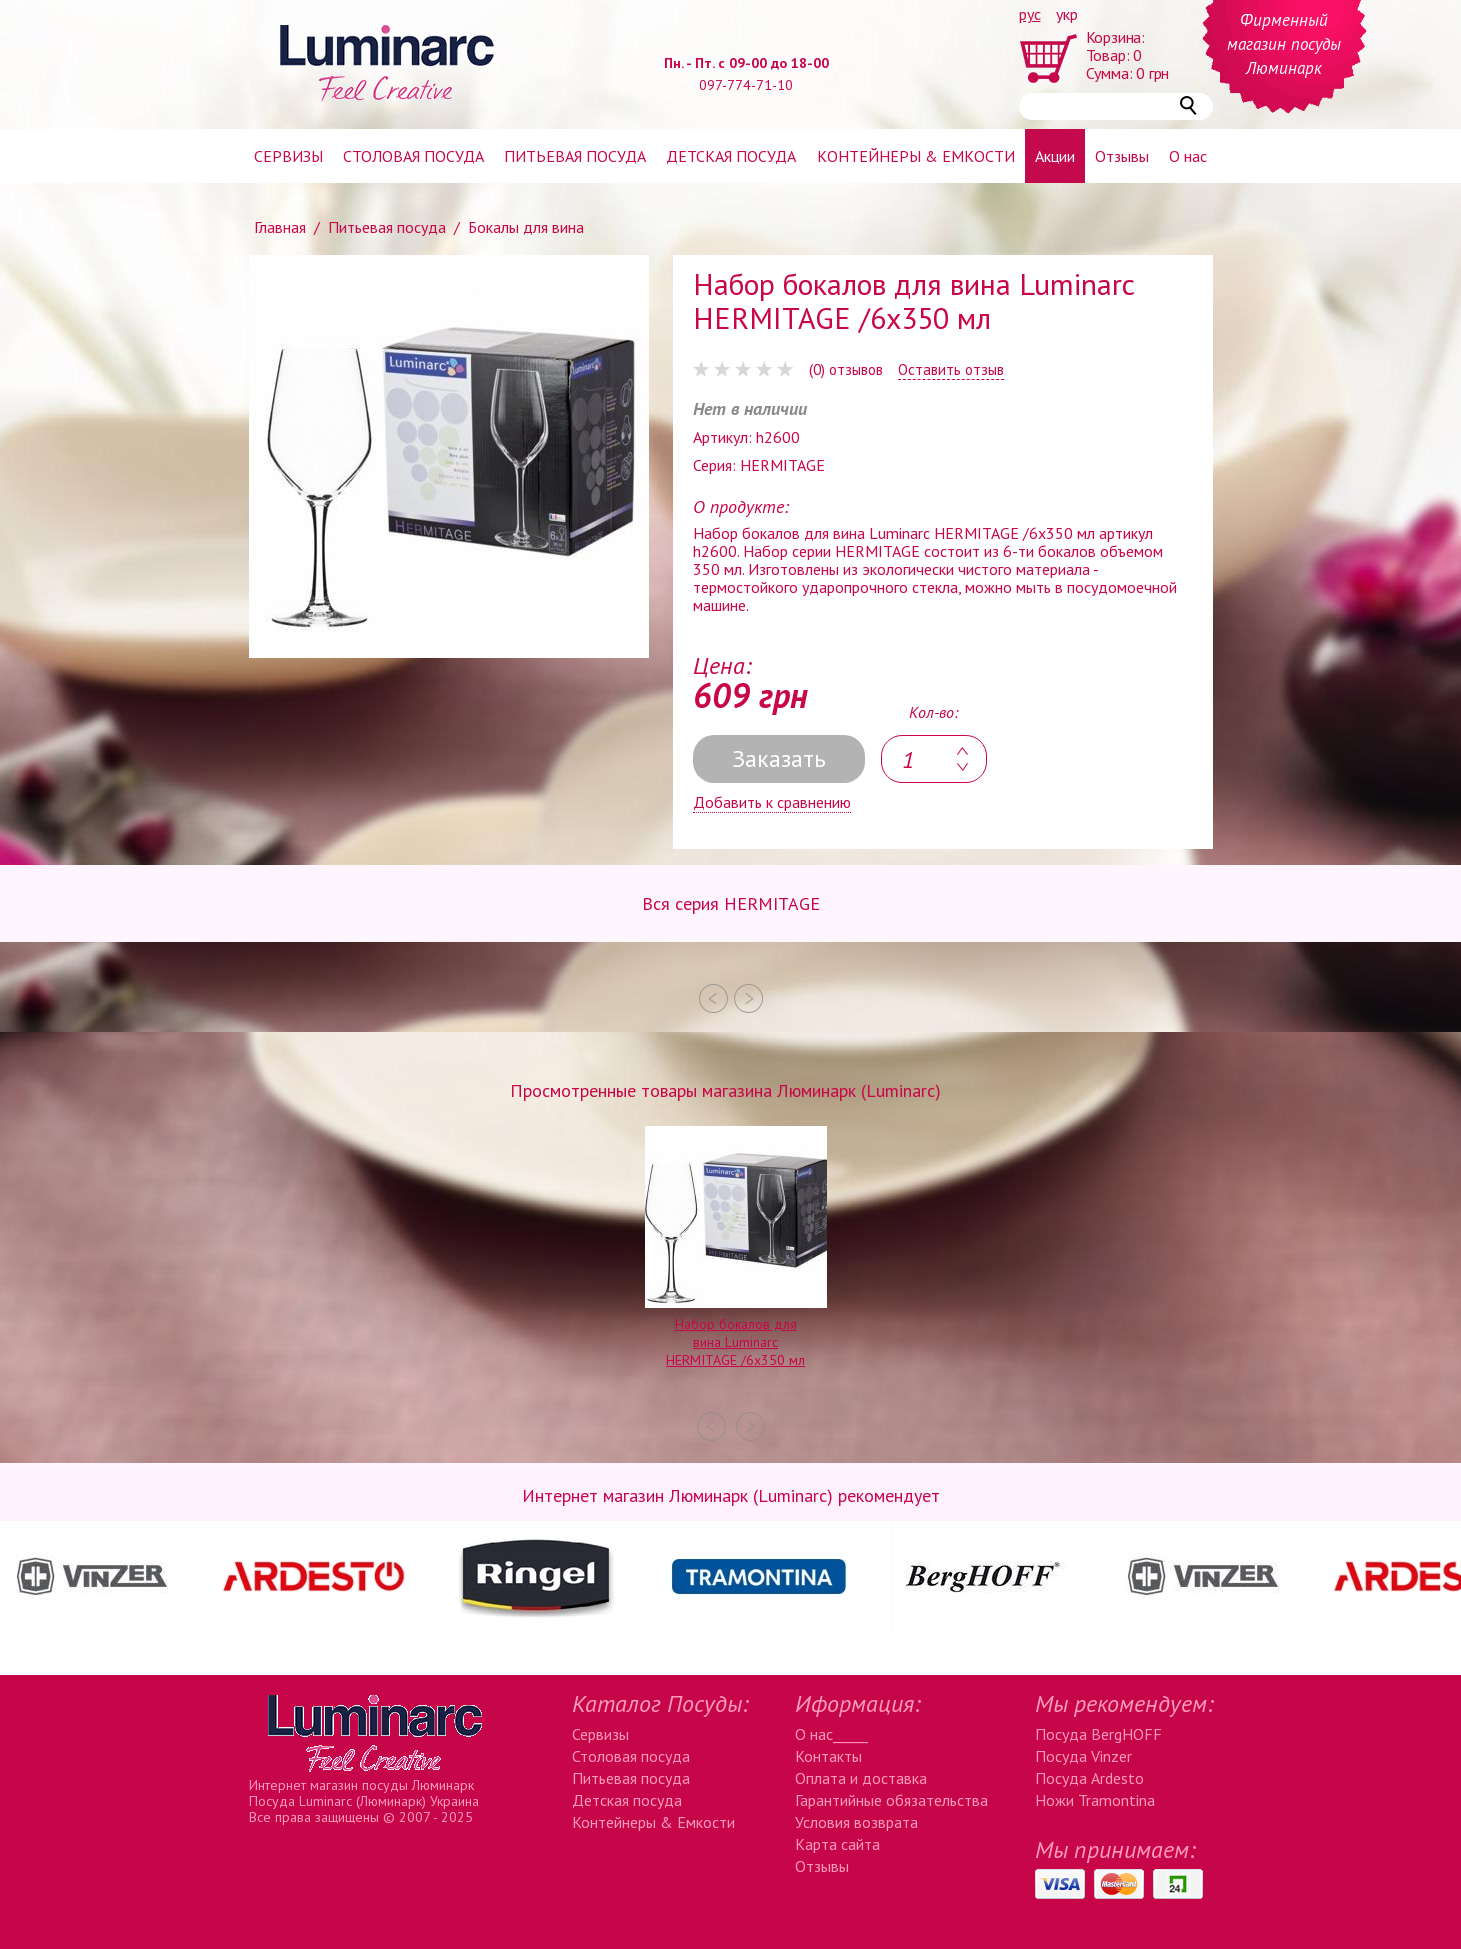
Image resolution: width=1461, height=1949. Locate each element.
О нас (1188, 156)
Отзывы (1122, 156)
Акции (1055, 156)
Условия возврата (856, 1822)
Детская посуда (731, 156)
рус (1030, 14)
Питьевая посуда (575, 156)
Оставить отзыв (951, 370)
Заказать (779, 758)
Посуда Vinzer (1083, 1756)
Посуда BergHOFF (1098, 1734)
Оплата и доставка (861, 1778)
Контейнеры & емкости (916, 156)
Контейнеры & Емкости (653, 1822)
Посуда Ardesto (1089, 1778)
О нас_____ (831, 1734)
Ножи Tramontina (1095, 1800)
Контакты (828, 1756)
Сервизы (288, 156)
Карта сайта (837, 1844)
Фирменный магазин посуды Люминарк (1284, 44)
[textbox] (934, 759)
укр (1067, 14)
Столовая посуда (413, 156)
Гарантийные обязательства (891, 1800)
